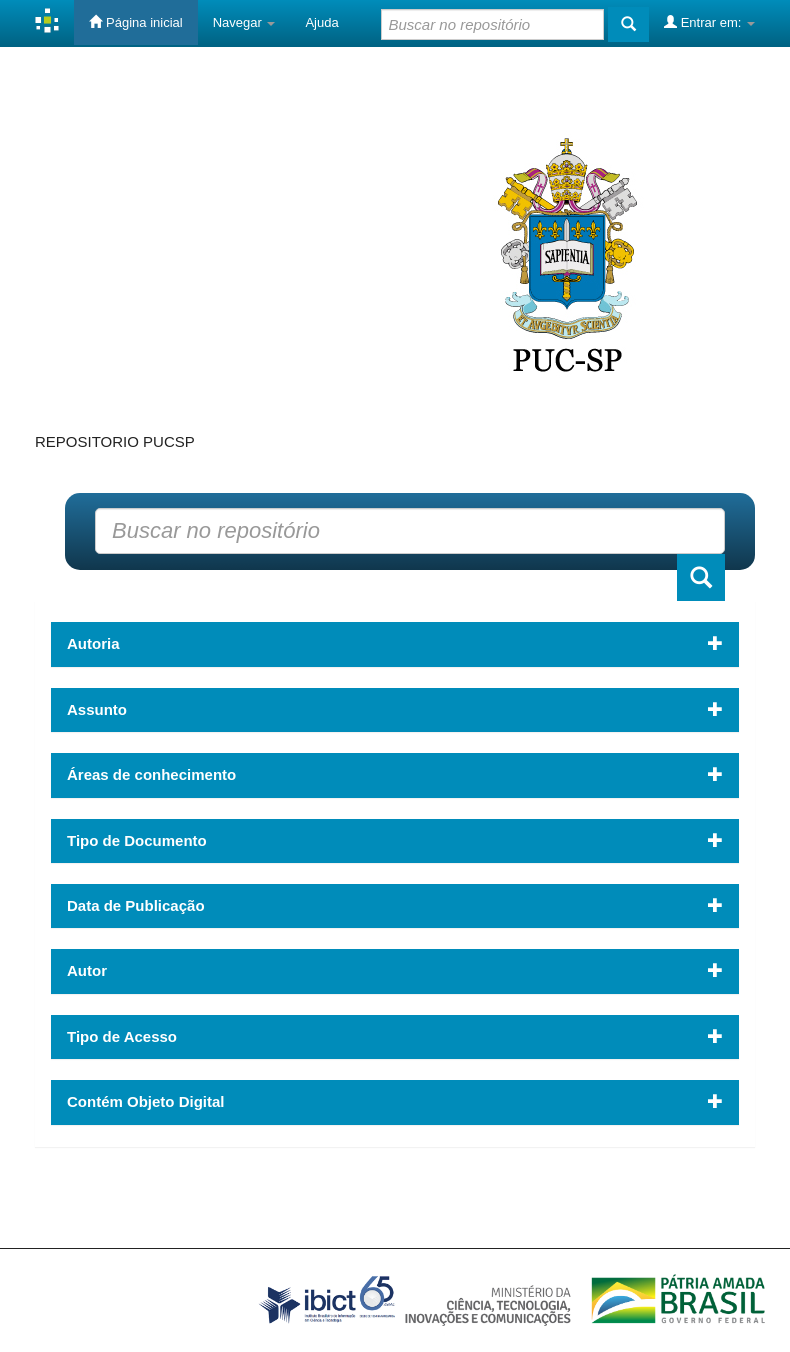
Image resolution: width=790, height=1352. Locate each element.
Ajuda (321, 22)
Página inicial (135, 22)
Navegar (244, 22)
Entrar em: (709, 22)
